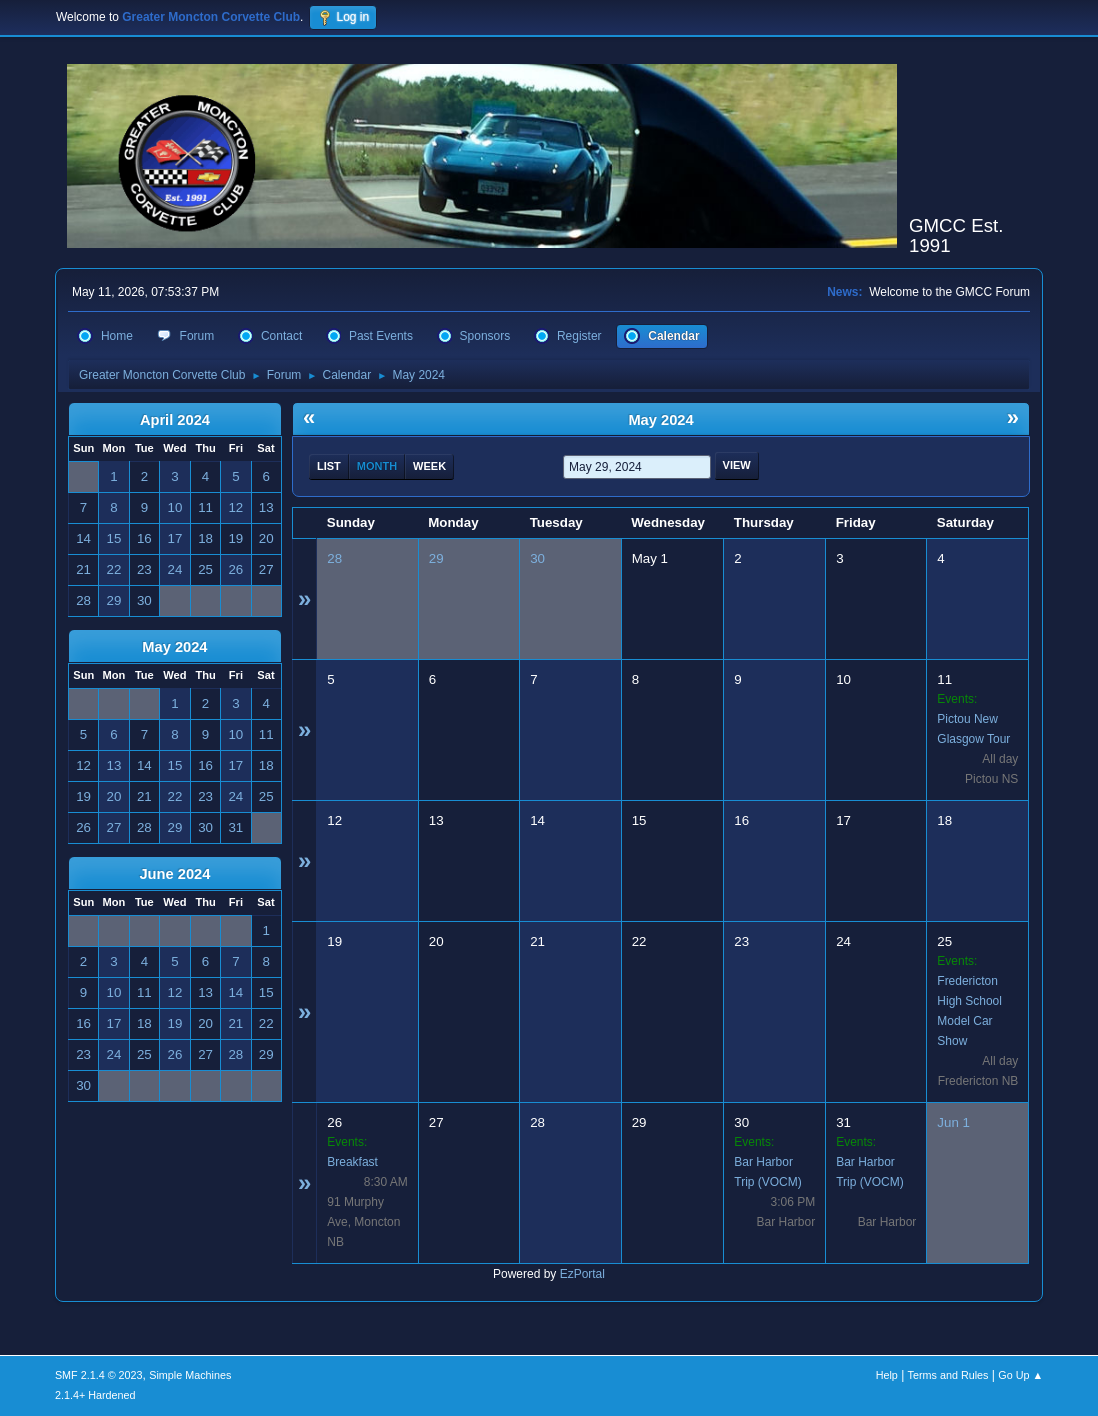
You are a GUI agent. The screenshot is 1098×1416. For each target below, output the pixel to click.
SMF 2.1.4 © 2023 (99, 1375)
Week (429, 466)
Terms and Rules (948, 1375)
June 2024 (174, 874)
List (329, 466)
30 (537, 558)
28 (334, 558)
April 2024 (175, 420)
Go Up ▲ (1020, 1375)
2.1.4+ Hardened (95, 1395)
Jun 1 (953, 1122)
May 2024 (174, 647)
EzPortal (582, 1274)
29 (436, 558)
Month (377, 466)
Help (887, 1375)
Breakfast (352, 1162)
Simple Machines (190, 1375)
